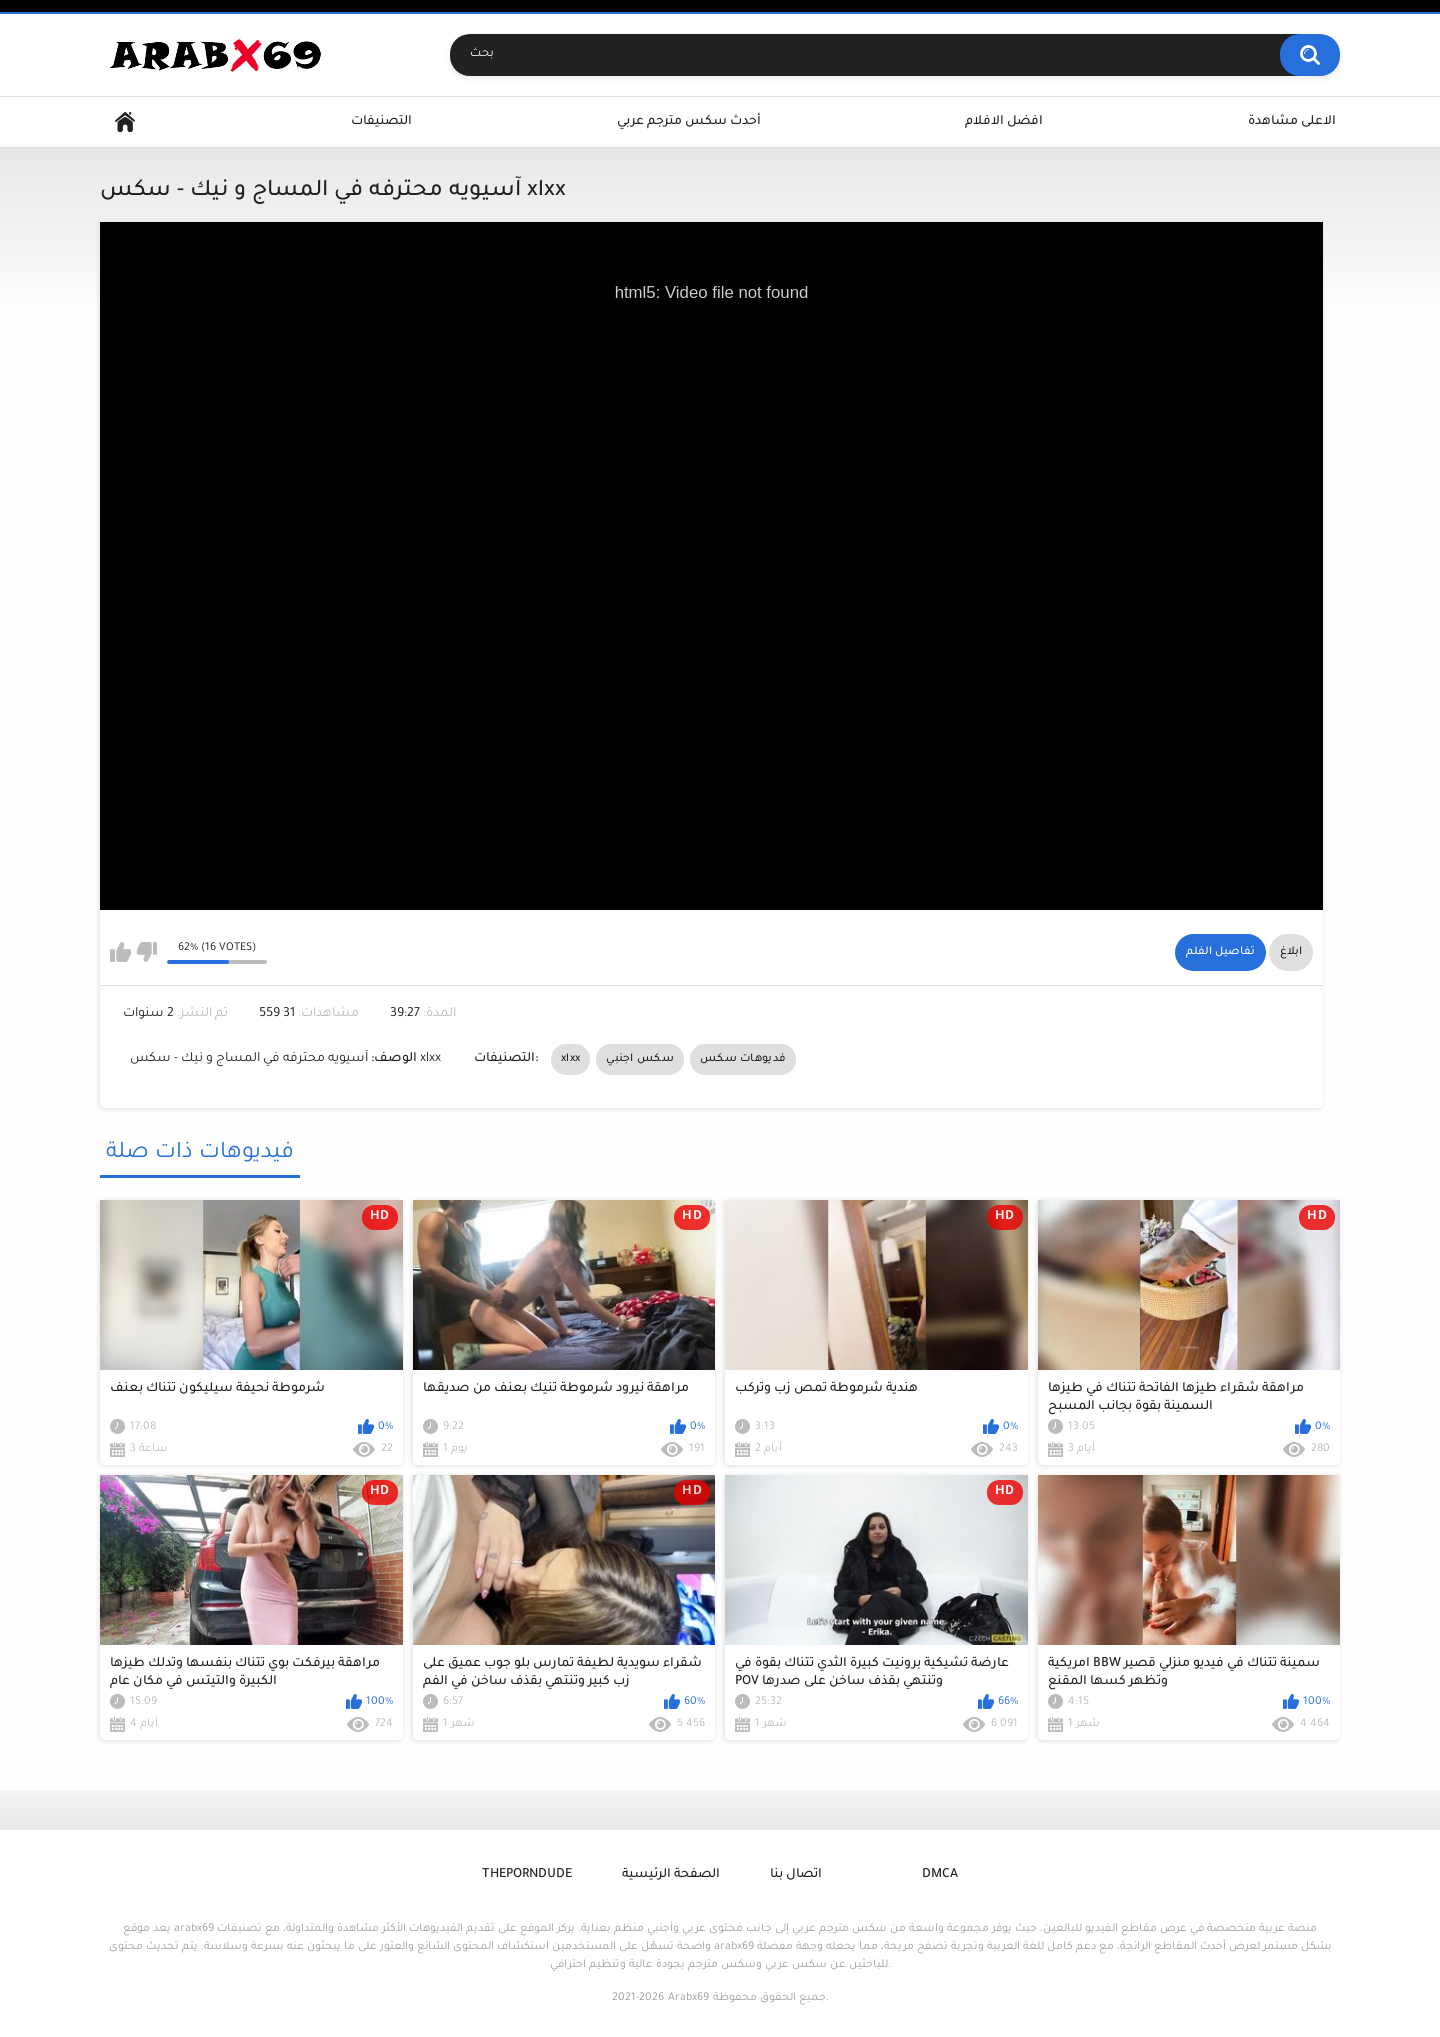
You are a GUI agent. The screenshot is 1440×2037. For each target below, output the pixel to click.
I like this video (120, 952)
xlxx (570, 1059)
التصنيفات (381, 122)
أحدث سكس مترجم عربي (689, 122)
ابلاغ (1291, 952)
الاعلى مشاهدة (1292, 122)
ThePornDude (527, 1875)
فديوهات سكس (743, 1059)
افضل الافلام (1004, 122)
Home (125, 122)
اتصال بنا (796, 1875)
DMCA (940, 1875)
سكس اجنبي (640, 1059)
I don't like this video (146, 952)
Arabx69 (688, 1998)
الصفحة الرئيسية (671, 1875)
